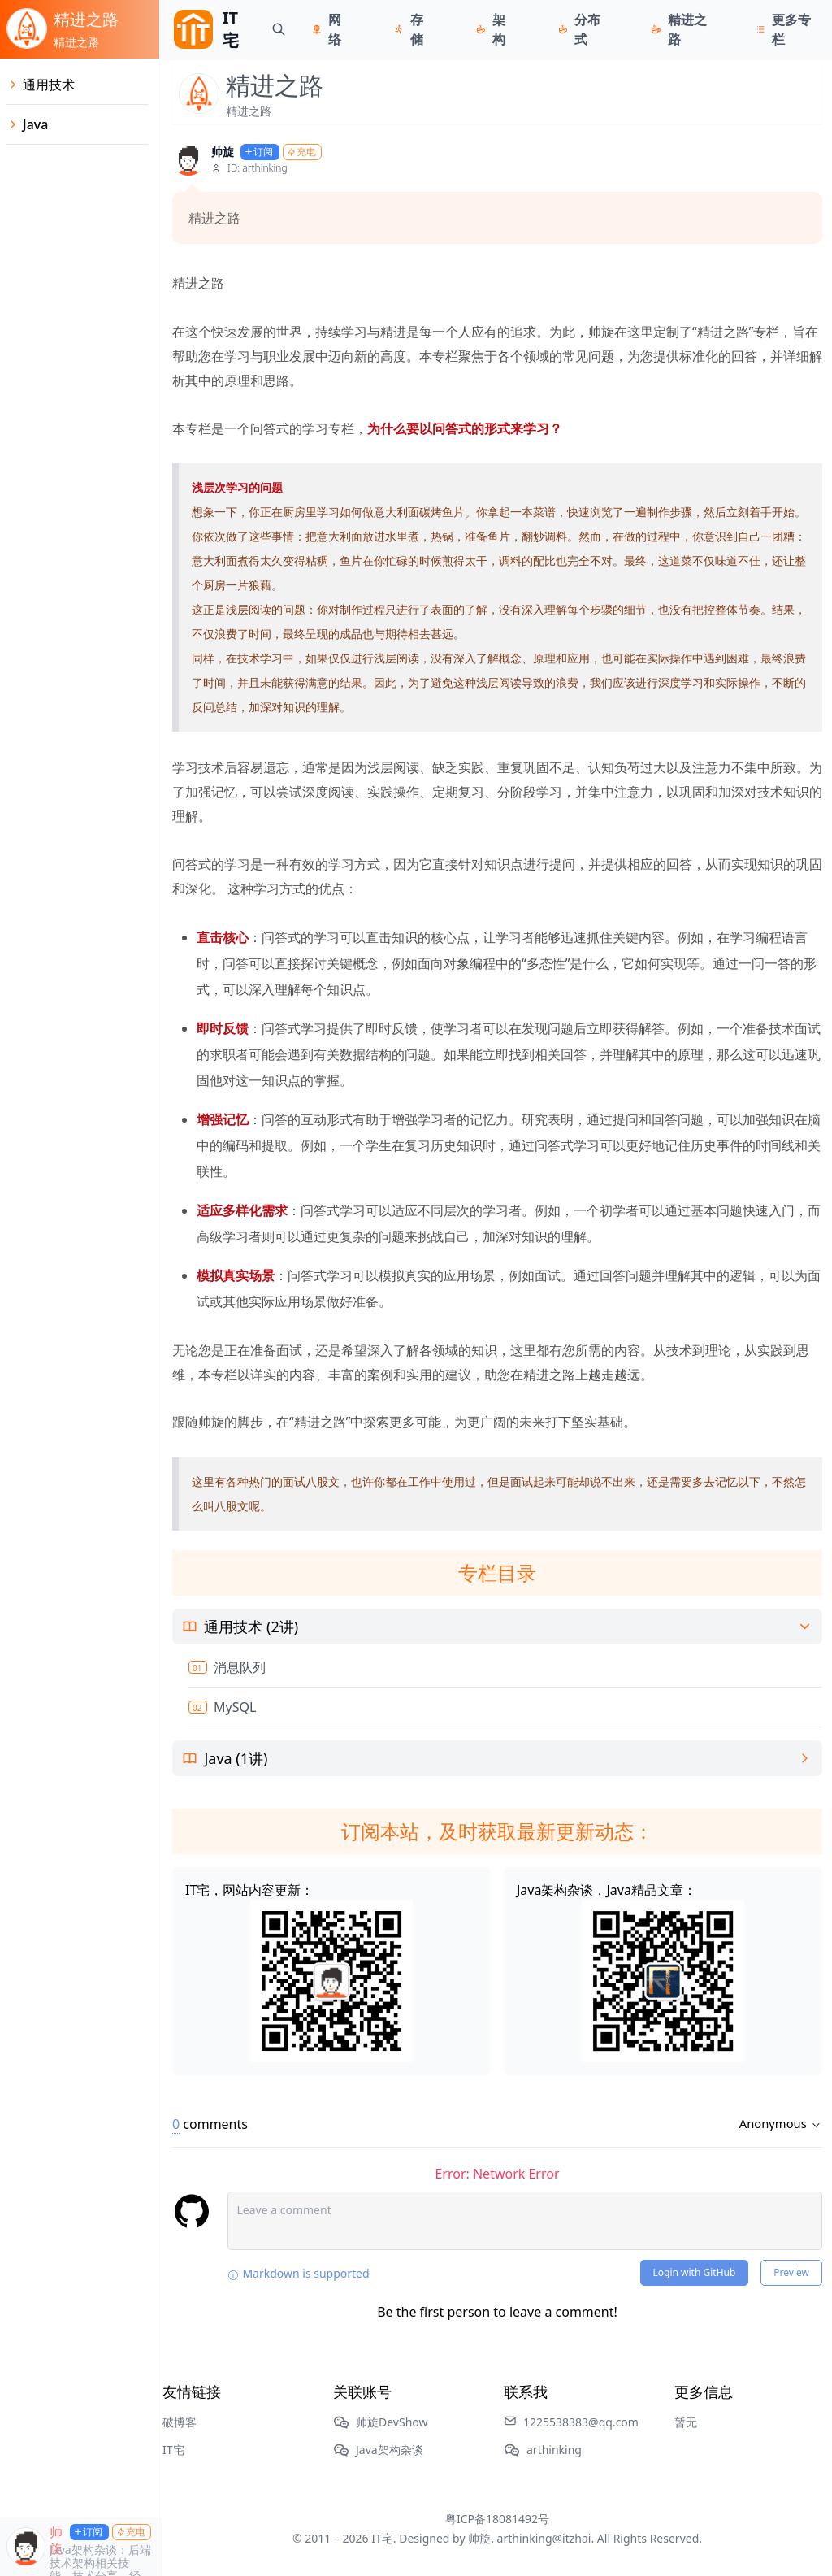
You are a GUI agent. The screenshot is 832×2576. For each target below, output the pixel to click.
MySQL (235, 1707)
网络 (336, 29)
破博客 (179, 2422)
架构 (500, 29)
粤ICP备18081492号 (497, 2518)
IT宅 (173, 2449)
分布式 (590, 29)
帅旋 (222, 151)
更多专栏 (793, 29)
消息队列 (240, 1667)
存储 (418, 29)
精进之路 (689, 29)
